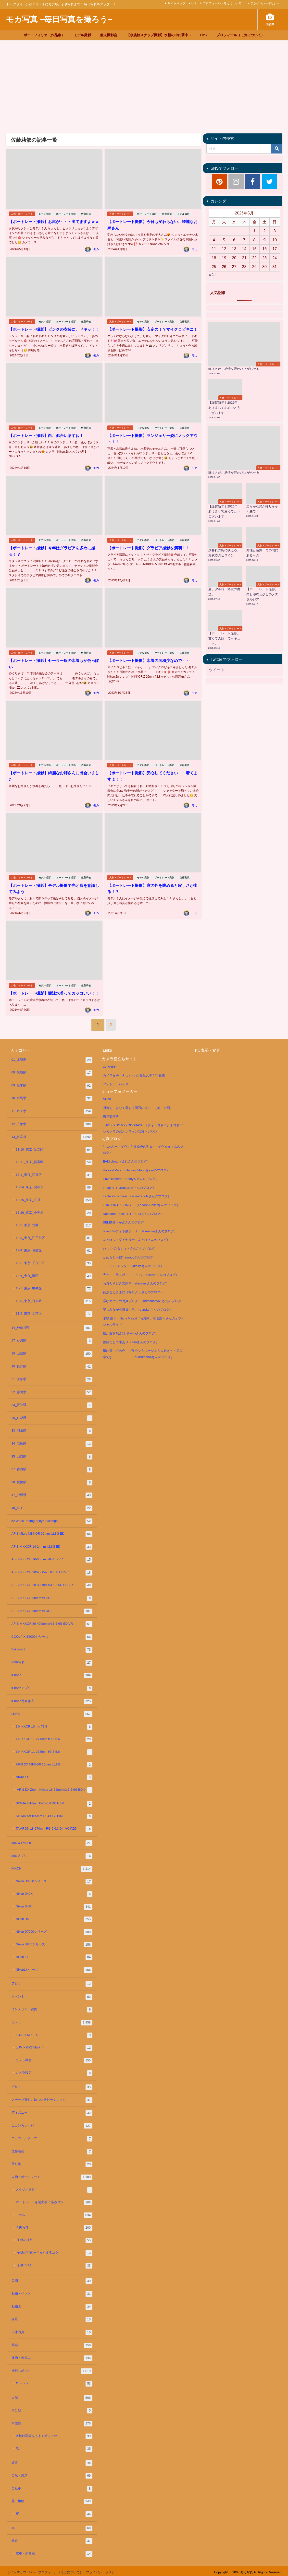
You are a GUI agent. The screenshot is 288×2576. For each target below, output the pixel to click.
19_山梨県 (52, 1351)
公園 (52, 2278)
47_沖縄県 (52, 1493)
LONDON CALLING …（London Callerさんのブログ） (141, 1202)
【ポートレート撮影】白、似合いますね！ (46, 435)
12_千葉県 (52, 1122)
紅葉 (52, 2460)
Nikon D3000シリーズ (54, 1879)
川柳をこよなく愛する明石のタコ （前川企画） (138, 1105)
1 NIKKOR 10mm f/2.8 (54, 1724)
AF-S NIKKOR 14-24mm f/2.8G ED (52, 1544)
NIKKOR (54, 1774)
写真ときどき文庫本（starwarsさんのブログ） (136, 1280)
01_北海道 (52, 1057)
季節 (52, 2343)
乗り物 (52, 2162)
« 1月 (213, 274)
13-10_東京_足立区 (54, 1147)
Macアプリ (52, 1853)
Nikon (107, 1096)
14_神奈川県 (52, 1325)
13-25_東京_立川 (54, 1197)
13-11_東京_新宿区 (54, 1160)
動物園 (52, 2304)
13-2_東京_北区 (54, 1223)
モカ (96, 248)
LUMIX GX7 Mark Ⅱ (54, 2045)
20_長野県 (52, 1364)
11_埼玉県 (52, 1109)
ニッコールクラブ (52, 2136)
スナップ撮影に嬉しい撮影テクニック (52, 2097)
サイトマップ (176, 3)
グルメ (52, 2084)
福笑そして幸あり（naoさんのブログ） (131, 1339)
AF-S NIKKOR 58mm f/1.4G (52, 1608)
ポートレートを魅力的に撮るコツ (54, 2200)
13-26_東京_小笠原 (54, 1210)
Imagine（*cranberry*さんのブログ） (129, 1185)
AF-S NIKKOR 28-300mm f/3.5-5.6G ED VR (52, 1583)
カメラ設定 (54, 2070)
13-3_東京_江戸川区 (54, 1235)
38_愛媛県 (52, 1480)
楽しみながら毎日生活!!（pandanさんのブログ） (138, 1306)
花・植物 (52, 2499)
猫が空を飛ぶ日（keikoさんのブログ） (130, 1330)
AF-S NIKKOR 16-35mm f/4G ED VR (52, 1557)
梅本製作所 (111, 1114)
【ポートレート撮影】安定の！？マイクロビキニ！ (152, 329)
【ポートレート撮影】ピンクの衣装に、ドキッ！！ (54, 329)
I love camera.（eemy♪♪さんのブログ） (131, 1176)
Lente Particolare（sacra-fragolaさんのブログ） (137, 1193)
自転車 (52, 2486)
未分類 (52, 2408)
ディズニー (52, 2110)
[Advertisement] (144, 77)
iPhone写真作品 (52, 1699)
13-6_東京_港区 (54, 1273)
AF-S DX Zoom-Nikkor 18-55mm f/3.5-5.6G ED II (54, 1787)
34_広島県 (52, 1441)
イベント (52, 1994)
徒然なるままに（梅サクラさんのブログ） (133, 1289)
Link (194, 3)
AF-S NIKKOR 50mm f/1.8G (52, 1596)
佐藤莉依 (87, 214)
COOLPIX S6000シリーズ (52, 1634)
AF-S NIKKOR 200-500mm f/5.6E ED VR (52, 1570)
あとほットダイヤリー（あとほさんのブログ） (136, 1237)
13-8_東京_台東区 (54, 1299)
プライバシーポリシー (265, 3)
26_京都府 (52, 1415)
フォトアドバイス (115, 1081)
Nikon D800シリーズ (54, 1942)
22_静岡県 (52, 1390)
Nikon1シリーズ (54, 1967)
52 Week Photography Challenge (52, 1518)
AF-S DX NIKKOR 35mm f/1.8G (54, 1762)
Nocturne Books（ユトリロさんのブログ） (133, 1211)
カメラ (52, 2020)
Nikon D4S (54, 1904)
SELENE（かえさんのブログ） (125, 1220)
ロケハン (54, 2381)
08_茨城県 (52, 1070)
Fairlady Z (52, 1647)
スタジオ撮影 (54, 2187)
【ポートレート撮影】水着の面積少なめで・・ (148, 659)
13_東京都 (52, 1134)
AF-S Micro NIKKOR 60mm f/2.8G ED (52, 1531)
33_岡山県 (52, 1428)
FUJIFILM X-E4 (54, 2032)
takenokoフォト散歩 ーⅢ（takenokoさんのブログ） (140, 1228)
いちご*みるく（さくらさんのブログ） (130, 1245)
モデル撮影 (82, 35)
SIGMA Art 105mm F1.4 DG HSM (54, 1814)
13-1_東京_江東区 (54, 1172)
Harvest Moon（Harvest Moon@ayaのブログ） (136, 1167)
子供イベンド (54, 2263)
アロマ (52, 1981)
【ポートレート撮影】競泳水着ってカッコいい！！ (54, 991)
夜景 (52, 2317)
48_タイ (52, 1505)
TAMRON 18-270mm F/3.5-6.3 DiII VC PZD (54, 1826)
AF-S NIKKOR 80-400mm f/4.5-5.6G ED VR (52, 1621)
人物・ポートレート (22, 214)
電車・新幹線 (54, 2551)
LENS (52, 1712)
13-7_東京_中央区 (54, 1286)
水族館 (52, 2421)
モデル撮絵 (184, 214)
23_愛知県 (52, 1403)
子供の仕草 (54, 2238)
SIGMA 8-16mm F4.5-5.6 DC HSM (54, 1801)
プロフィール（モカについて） (223, 3)
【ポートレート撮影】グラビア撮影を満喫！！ (148, 547)
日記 (52, 2395)
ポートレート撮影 (66, 214)
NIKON (52, 1866)
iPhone (52, 1673)
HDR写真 (52, 1660)
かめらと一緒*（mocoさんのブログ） (130, 1254)
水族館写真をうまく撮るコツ (54, 2433)
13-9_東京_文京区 (54, 1311)
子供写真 (54, 2225)
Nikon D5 (54, 1917)
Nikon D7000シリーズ (54, 1929)
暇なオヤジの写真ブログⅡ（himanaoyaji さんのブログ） (143, 1298)
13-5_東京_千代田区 (54, 1261)
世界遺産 (52, 2149)
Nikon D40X (54, 1891)
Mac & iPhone (52, 1840)
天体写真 (52, 2330)
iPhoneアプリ (52, 1686)
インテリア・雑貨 (52, 2007)
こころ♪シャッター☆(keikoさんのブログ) (132, 1263)
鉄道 (52, 2538)
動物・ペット (52, 2291)
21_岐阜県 (52, 1377)
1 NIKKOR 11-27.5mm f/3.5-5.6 (54, 1737)
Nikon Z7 (54, 1954)
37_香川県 (52, 1467)
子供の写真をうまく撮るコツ (54, 2250)
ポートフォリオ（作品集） (44, 35)
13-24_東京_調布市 (54, 1185)
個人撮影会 (108, 35)
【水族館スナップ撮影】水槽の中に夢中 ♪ (158, 35)
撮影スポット (52, 2368)
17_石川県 (52, 1338)
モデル (54, 2212)
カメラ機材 (54, 2058)
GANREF (109, 1064)
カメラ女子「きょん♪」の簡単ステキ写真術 (134, 1072)
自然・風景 (52, 2473)
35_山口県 (52, 1454)
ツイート (217, 670)
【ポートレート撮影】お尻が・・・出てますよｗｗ (54, 221)
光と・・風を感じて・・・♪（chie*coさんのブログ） (141, 1272)
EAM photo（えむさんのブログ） (126, 1158)
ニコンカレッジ (52, 2123)
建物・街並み (52, 2355)
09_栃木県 (52, 1083)
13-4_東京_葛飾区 (54, 1248)
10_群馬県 (52, 1096)
